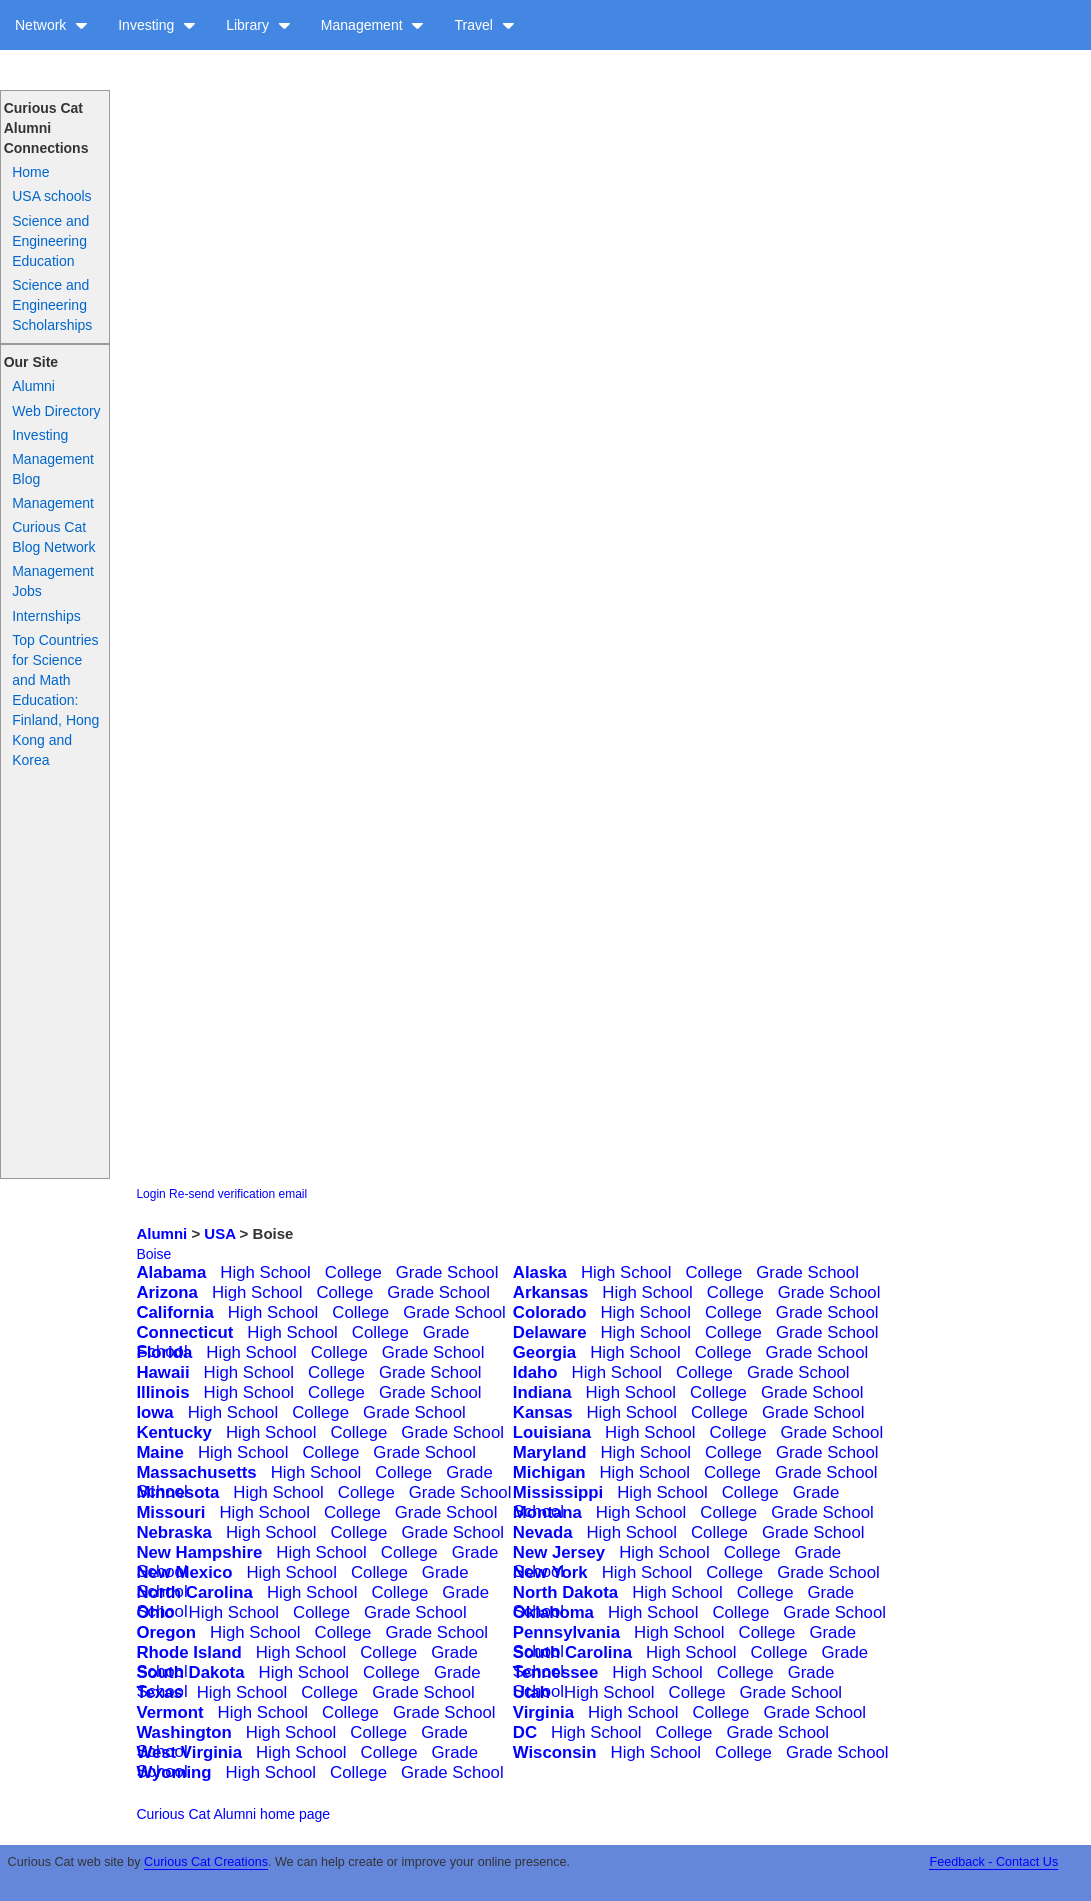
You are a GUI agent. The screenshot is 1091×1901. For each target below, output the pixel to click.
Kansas (543, 1412)
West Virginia (189, 1752)
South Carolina (572, 1652)
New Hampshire (199, 1552)
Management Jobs (53, 581)
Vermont (169, 1712)
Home (30, 172)
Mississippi (558, 1492)
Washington (183, 1732)
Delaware (550, 1332)
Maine (160, 1452)
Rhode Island (188, 1652)
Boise (153, 1254)
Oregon (166, 1632)
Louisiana (552, 1432)
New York (550, 1572)
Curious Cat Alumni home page (233, 1814)
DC (525, 1732)
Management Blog (53, 469)
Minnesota (177, 1492)
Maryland (550, 1452)
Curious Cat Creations (206, 1862)
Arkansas (551, 1292)
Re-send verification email (238, 1194)
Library (258, 25)
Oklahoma (553, 1612)
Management (373, 25)
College (353, 1272)
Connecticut (184, 1332)
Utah (531, 1692)
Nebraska (174, 1532)
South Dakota (190, 1672)
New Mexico (184, 1572)
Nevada (543, 1532)
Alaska (540, 1272)
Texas (159, 1692)
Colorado (550, 1312)
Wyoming (173, 1772)
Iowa (154, 1412)
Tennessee (556, 1672)
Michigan (549, 1472)
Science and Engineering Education (50, 241)
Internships (46, 616)
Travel (484, 25)
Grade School (447, 1272)
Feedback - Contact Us (993, 1862)
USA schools (51, 196)
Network (51, 25)
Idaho (535, 1372)
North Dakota (565, 1592)
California (174, 1312)
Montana (547, 1512)
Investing (157, 25)
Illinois (162, 1392)
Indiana (542, 1392)
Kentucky (174, 1432)
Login (150, 1194)
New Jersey (559, 1552)
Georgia (544, 1352)
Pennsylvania (566, 1632)
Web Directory (56, 411)
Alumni (33, 386)
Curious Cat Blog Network (53, 537)
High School (265, 1272)
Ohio (155, 1612)
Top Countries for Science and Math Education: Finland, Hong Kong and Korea (55, 700)
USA (219, 1233)
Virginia (543, 1712)
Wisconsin (555, 1752)
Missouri (170, 1512)
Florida (164, 1352)
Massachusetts (196, 1472)
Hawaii (162, 1372)
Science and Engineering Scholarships (52, 305)
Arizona (167, 1292)
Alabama (171, 1272)
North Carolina (194, 1592)
